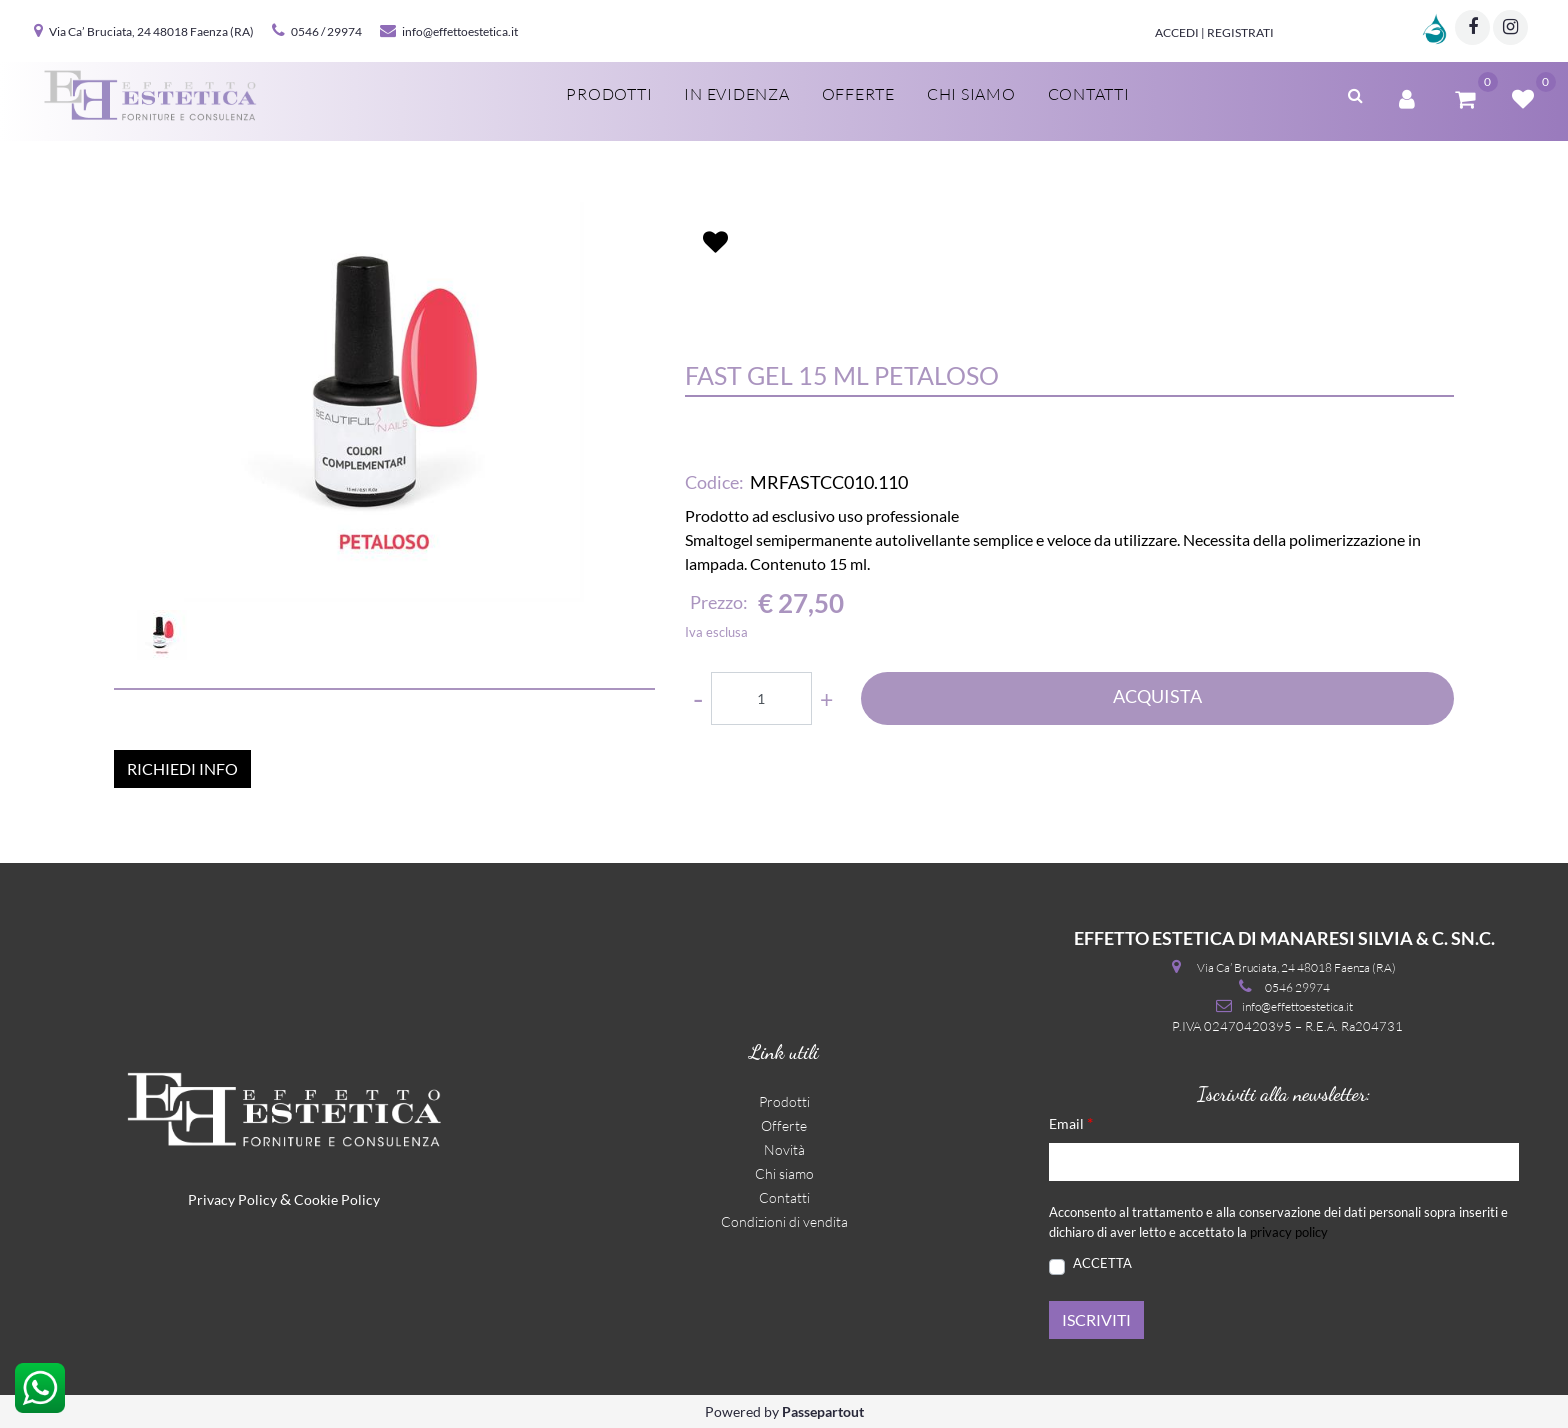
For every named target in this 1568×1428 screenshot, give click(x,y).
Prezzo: (719, 602)
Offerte (858, 94)
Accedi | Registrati (1214, 32)
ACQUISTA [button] (1157, 696)
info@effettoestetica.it (460, 31)
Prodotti (609, 94)
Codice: (714, 482)
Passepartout (823, 1411)
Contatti (1089, 94)
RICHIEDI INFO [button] (182, 768)
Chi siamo (971, 94)
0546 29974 (1297, 987)
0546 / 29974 (326, 31)
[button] (1355, 93)
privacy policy (1289, 1232)
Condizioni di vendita (784, 1221)
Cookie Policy (337, 1199)
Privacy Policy (232, 1199)
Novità (784, 1149)
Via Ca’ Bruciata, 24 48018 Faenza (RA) (151, 31)
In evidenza (736, 94)
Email (1071, 1122)
